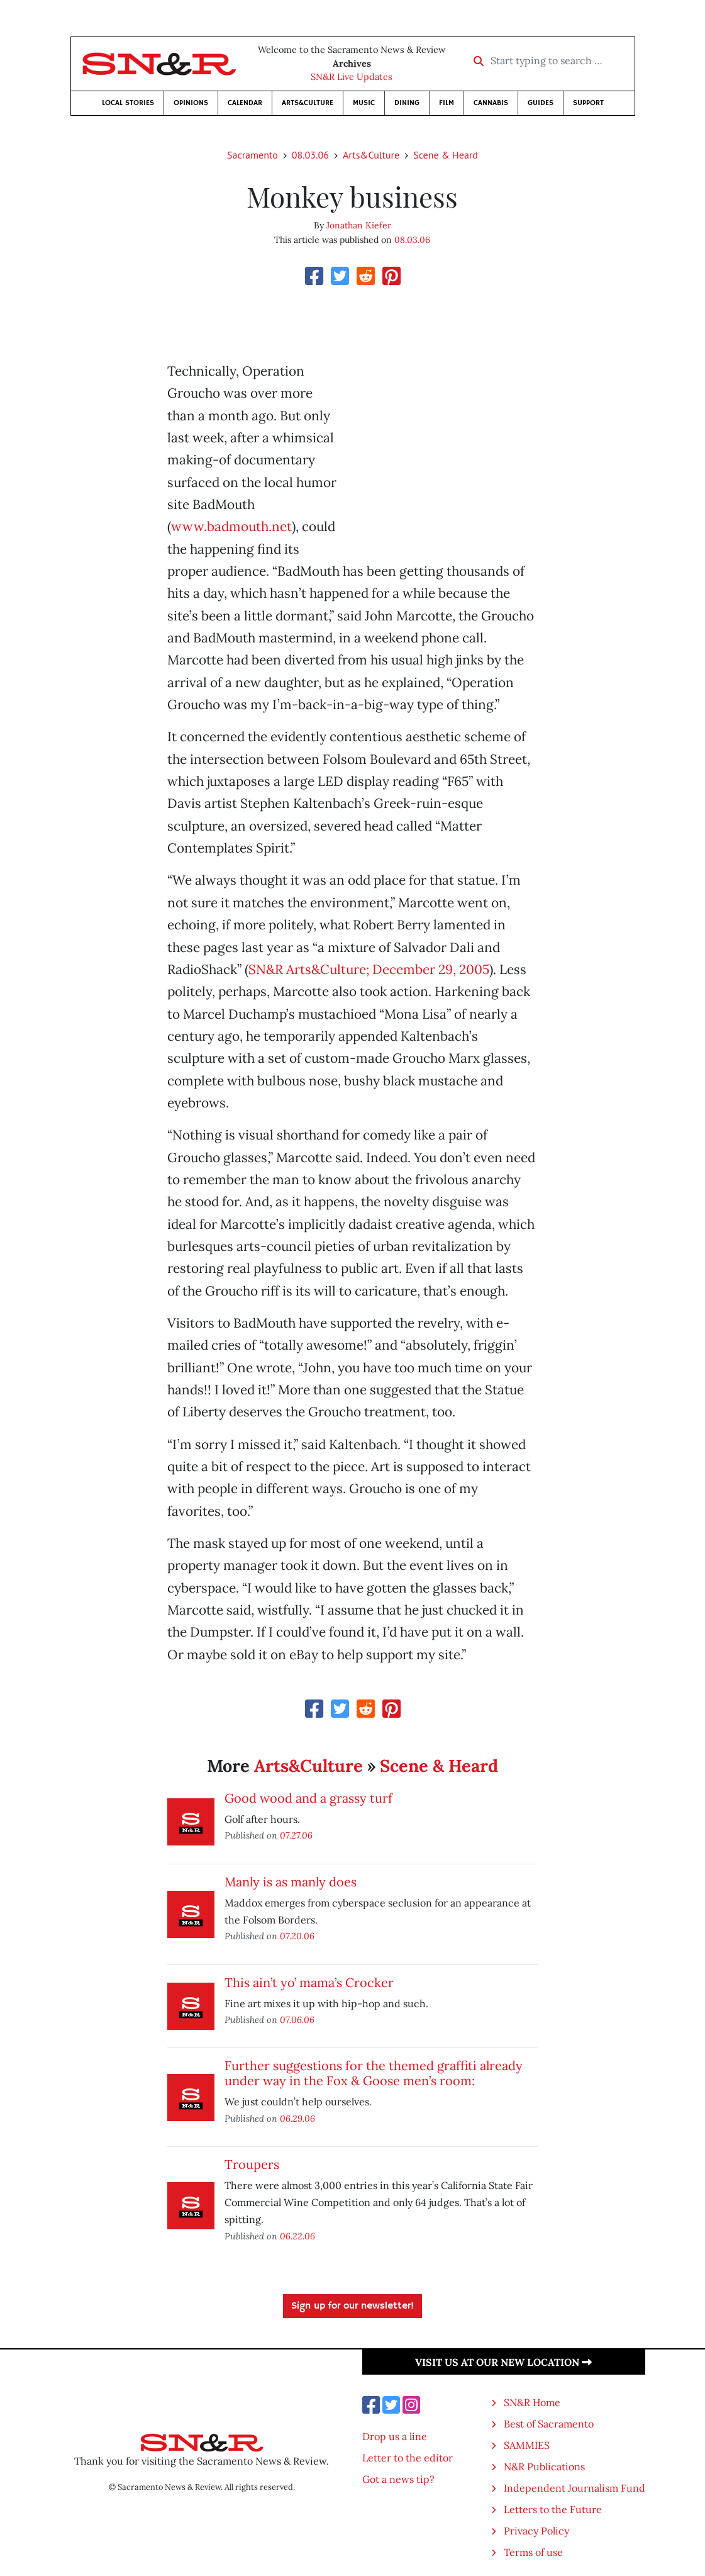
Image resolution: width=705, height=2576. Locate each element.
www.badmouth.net (231, 526)
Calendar (245, 103)
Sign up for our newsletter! (352, 2306)
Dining (406, 103)
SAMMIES (527, 2445)
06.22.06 (297, 2236)
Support (588, 103)
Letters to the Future (553, 2509)
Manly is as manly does (291, 1882)
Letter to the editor (407, 2457)
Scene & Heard (445, 154)
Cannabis (491, 103)
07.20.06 (297, 1936)
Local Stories (128, 103)
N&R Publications (544, 2466)
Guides (540, 103)
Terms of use (533, 2552)
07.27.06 (296, 1835)
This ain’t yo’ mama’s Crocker (309, 1982)
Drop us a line (394, 2436)
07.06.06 (297, 2019)
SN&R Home (532, 2402)
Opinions (191, 103)
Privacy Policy (536, 2530)
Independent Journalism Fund (574, 2488)
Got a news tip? (398, 2479)
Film (446, 103)
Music (364, 103)
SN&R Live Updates (351, 76)
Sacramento (252, 154)
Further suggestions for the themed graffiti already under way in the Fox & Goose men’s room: (374, 2073)
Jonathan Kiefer (358, 225)
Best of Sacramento (549, 2423)
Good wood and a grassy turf (308, 1798)
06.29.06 (297, 2118)
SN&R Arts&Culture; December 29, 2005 (368, 969)
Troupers (252, 2164)
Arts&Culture (307, 103)
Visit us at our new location (503, 2362)
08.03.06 (310, 154)
